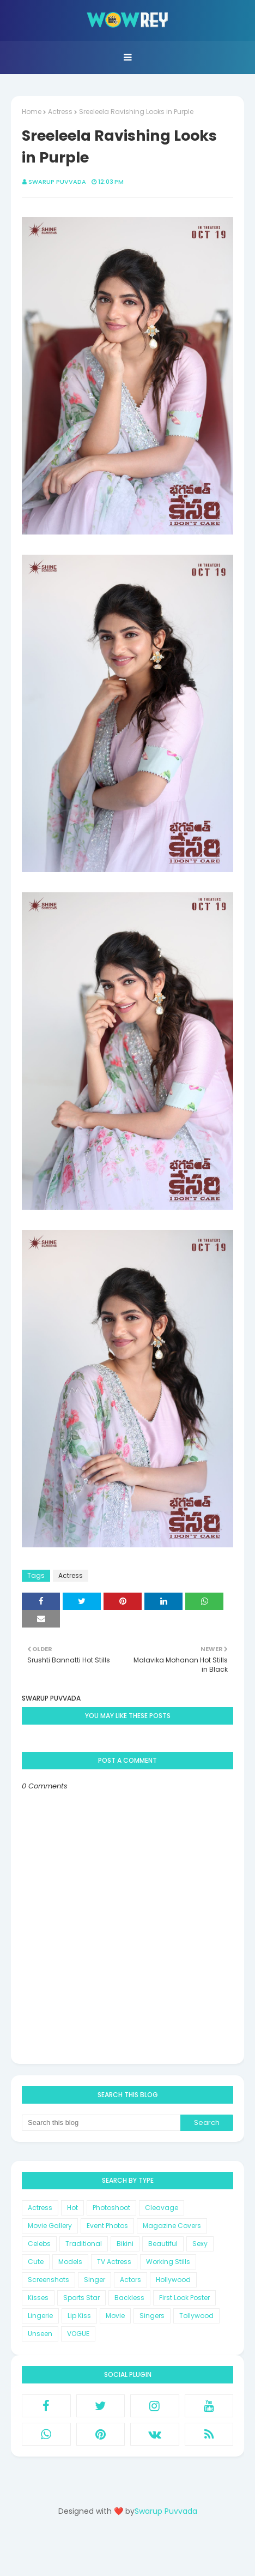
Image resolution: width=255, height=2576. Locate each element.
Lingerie (40, 2315)
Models (70, 2261)
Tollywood (196, 2315)
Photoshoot (111, 2207)
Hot (72, 2207)
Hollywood (173, 2279)
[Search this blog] (101, 2123)
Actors (130, 2279)
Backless (129, 2297)
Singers (152, 2315)
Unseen (40, 2333)
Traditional (83, 2243)
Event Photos (107, 2225)
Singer (94, 2279)
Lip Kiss (79, 2315)
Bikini (125, 2243)
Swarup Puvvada (57, 181)
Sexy (200, 2243)
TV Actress (114, 2261)
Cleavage (161, 2207)
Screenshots (48, 2279)
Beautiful (163, 2243)
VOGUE (78, 2333)
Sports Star (81, 2297)
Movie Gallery (50, 2225)
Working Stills (168, 2261)
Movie (115, 2315)
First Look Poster (184, 2297)
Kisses (38, 2297)
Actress (60, 111)
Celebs (39, 2243)
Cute (36, 2261)
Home (31, 111)
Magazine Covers (172, 2225)
